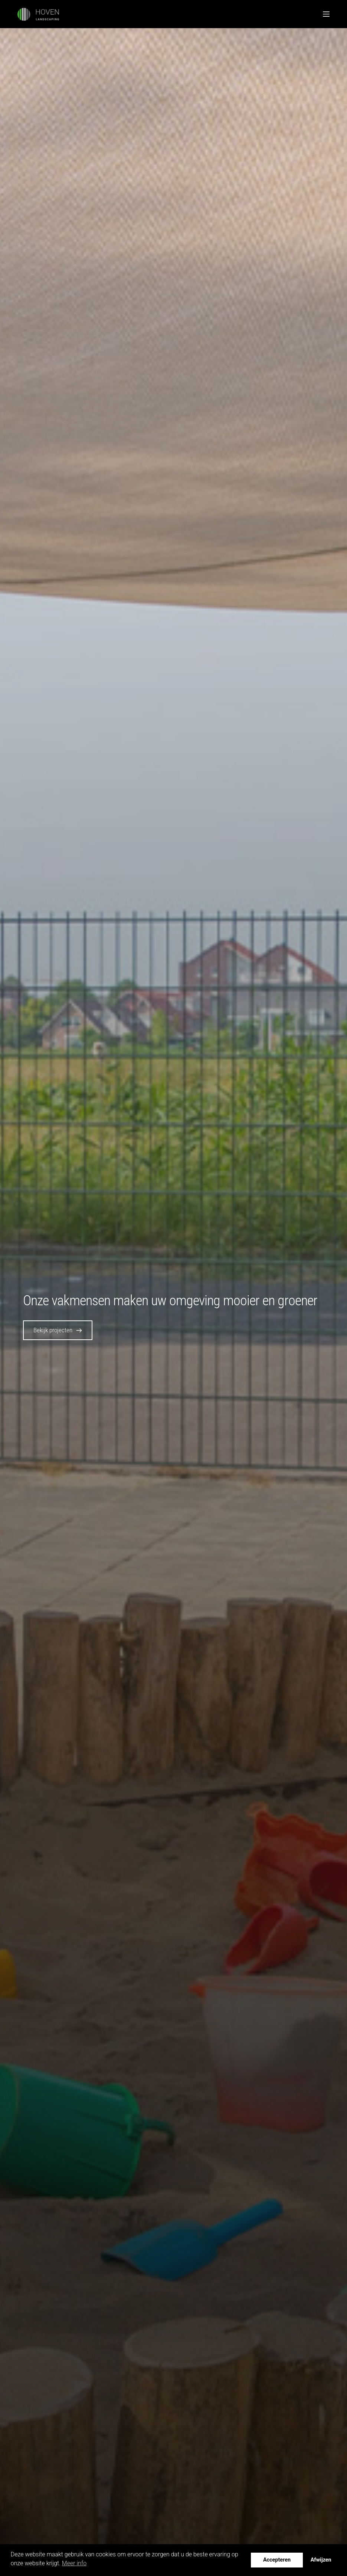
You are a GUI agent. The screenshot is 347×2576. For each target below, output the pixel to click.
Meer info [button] (74, 2563)
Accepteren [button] (277, 2560)
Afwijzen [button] (321, 2560)
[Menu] (326, 14)
